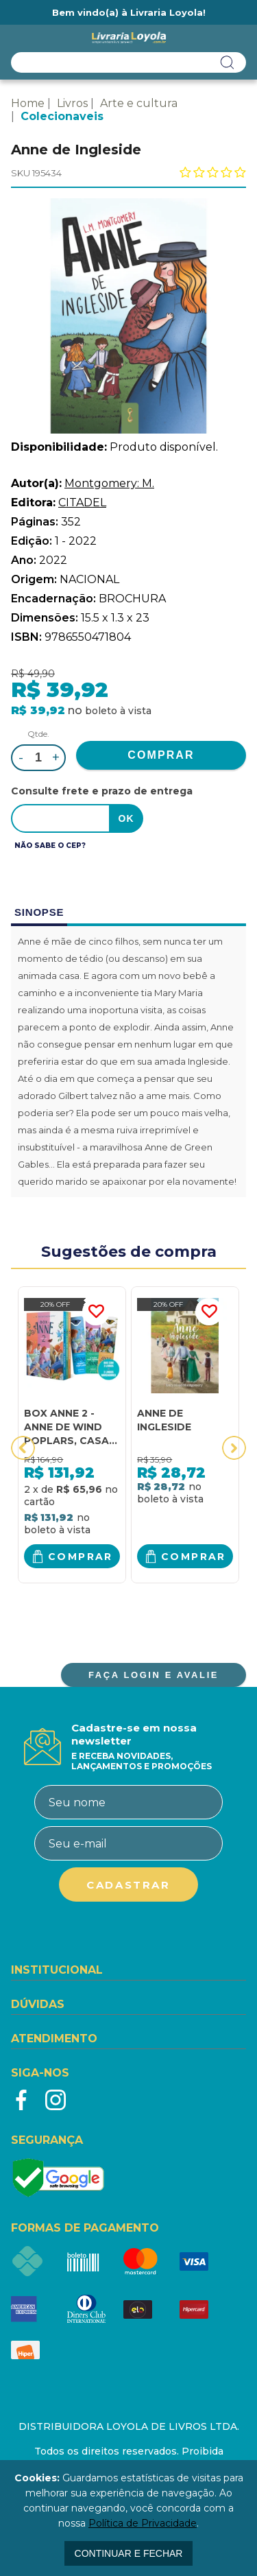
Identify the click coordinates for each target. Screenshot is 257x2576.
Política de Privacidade (142, 2523)
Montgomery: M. (109, 483)
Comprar (80, 1556)
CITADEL (82, 502)
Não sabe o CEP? (50, 845)
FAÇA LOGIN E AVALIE (153, 1675)
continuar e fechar (129, 2553)
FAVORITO (96, 1311)
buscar (227, 62)
